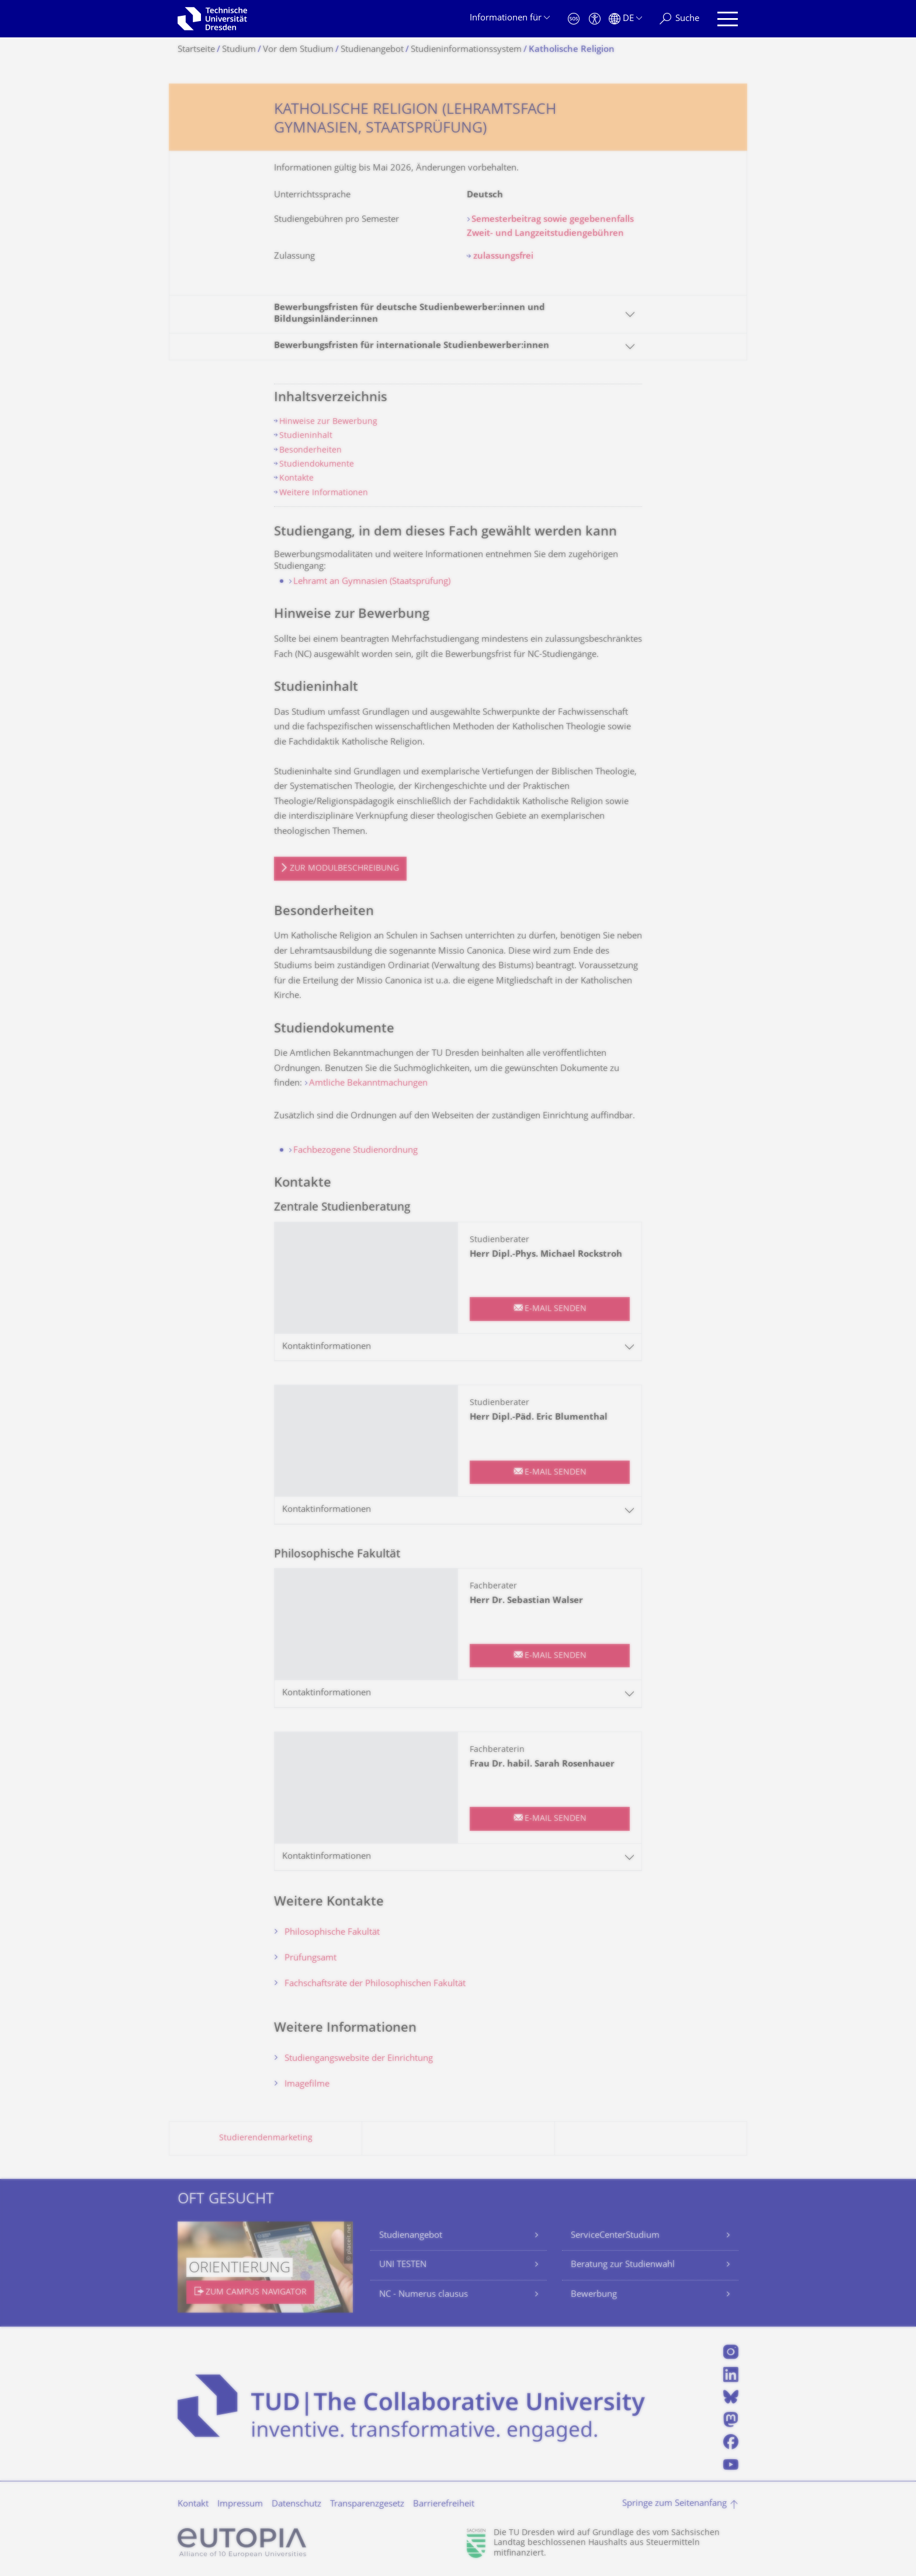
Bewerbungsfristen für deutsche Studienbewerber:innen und (409, 314)
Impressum (240, 2504)
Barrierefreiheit (443, 2504)
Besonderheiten (310, 450)
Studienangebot (410, 2235)
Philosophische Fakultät (332, 1932)
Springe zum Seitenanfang (674, 2503)
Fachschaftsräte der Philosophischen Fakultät (375, 1984)
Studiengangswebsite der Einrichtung (358, 2058)
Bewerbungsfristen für (411, 346)
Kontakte (296, 478)
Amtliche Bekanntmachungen (368, 1083)
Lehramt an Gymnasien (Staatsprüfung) (371, 582)
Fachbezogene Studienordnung (355, 1150)
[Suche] (679, 19)
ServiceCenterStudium (615, 2235)
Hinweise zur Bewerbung (328, 422)
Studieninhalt (305, 436)
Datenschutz (296, 2504)
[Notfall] (573, 19)
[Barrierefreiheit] (594, 19)
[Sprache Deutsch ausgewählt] (625, 19)
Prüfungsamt (310, 1958)
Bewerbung (594, 2294)
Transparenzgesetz (367, 2504)
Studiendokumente (316, 464)
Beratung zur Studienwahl (623, 2265)
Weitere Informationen (323, 493)
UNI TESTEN (402, 2265)
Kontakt (193, 2504)
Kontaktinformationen (326, 1347)
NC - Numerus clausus (423, 2294)
